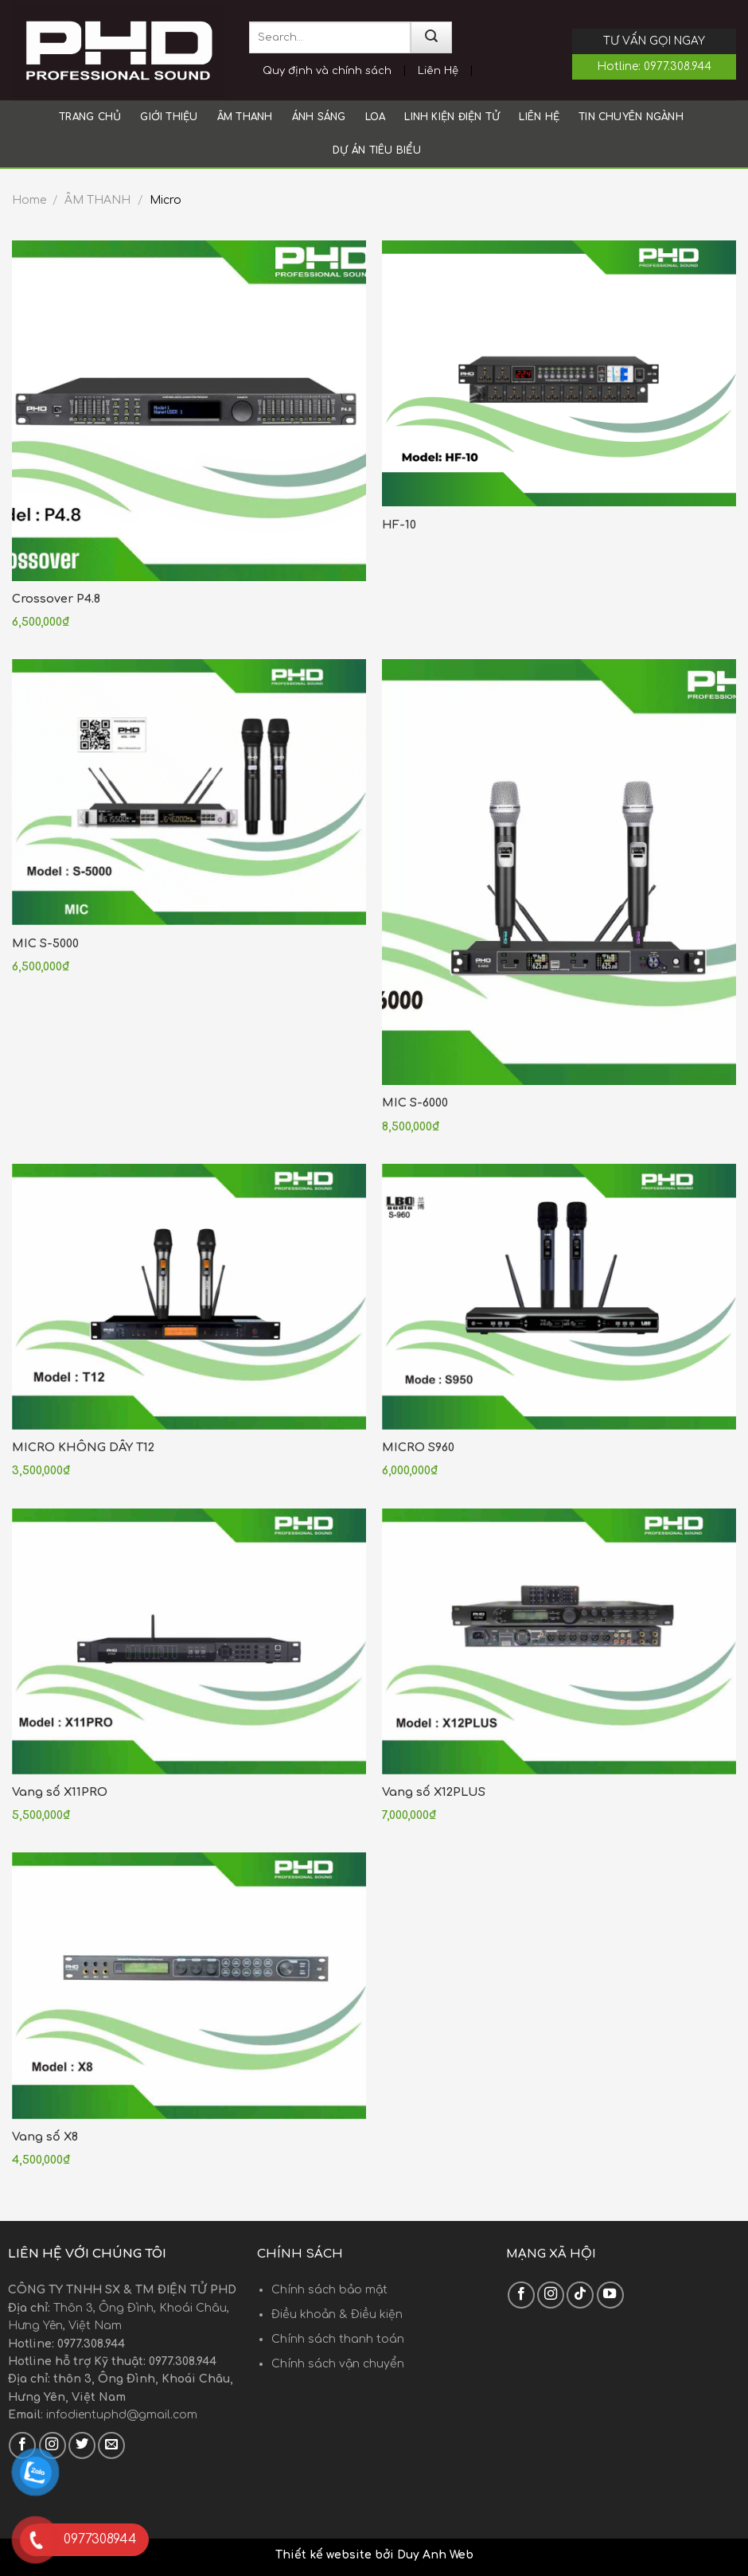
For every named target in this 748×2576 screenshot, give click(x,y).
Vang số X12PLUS (433, 1792)
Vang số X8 (45, 2136)
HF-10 (399, 524)
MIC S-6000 (415, 1102)
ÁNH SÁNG (319, 117)
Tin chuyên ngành (631, 117)
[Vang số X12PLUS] (559, 1641)
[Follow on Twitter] (81, 2445)
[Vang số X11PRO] (189, 1641)
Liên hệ (539, 117)
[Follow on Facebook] (521, 2295)
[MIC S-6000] (559, 871)
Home (29, 200)
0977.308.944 (677, 66)
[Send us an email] (111, 2445)
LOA (375, 117)
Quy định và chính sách (327, 70)
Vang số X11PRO (59, 1792)
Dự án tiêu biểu (377, 150)
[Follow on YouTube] (610, 2295)
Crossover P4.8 (56, 598)
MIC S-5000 (45, 943)
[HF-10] (559, 373)
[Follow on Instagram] (550, 2295)
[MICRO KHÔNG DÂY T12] (189, 1297)
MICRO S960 (418, 1447)
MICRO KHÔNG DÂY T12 (83, 1447)
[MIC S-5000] (189, 792)
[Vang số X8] (189, 1985)
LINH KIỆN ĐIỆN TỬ (452, 117)
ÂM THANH (245, 117)
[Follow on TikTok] (580, 2295)
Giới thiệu (168, 117)
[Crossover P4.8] (189, 410)
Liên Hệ (438, 70)
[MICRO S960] (559, 1297)
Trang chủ (90, 117)
